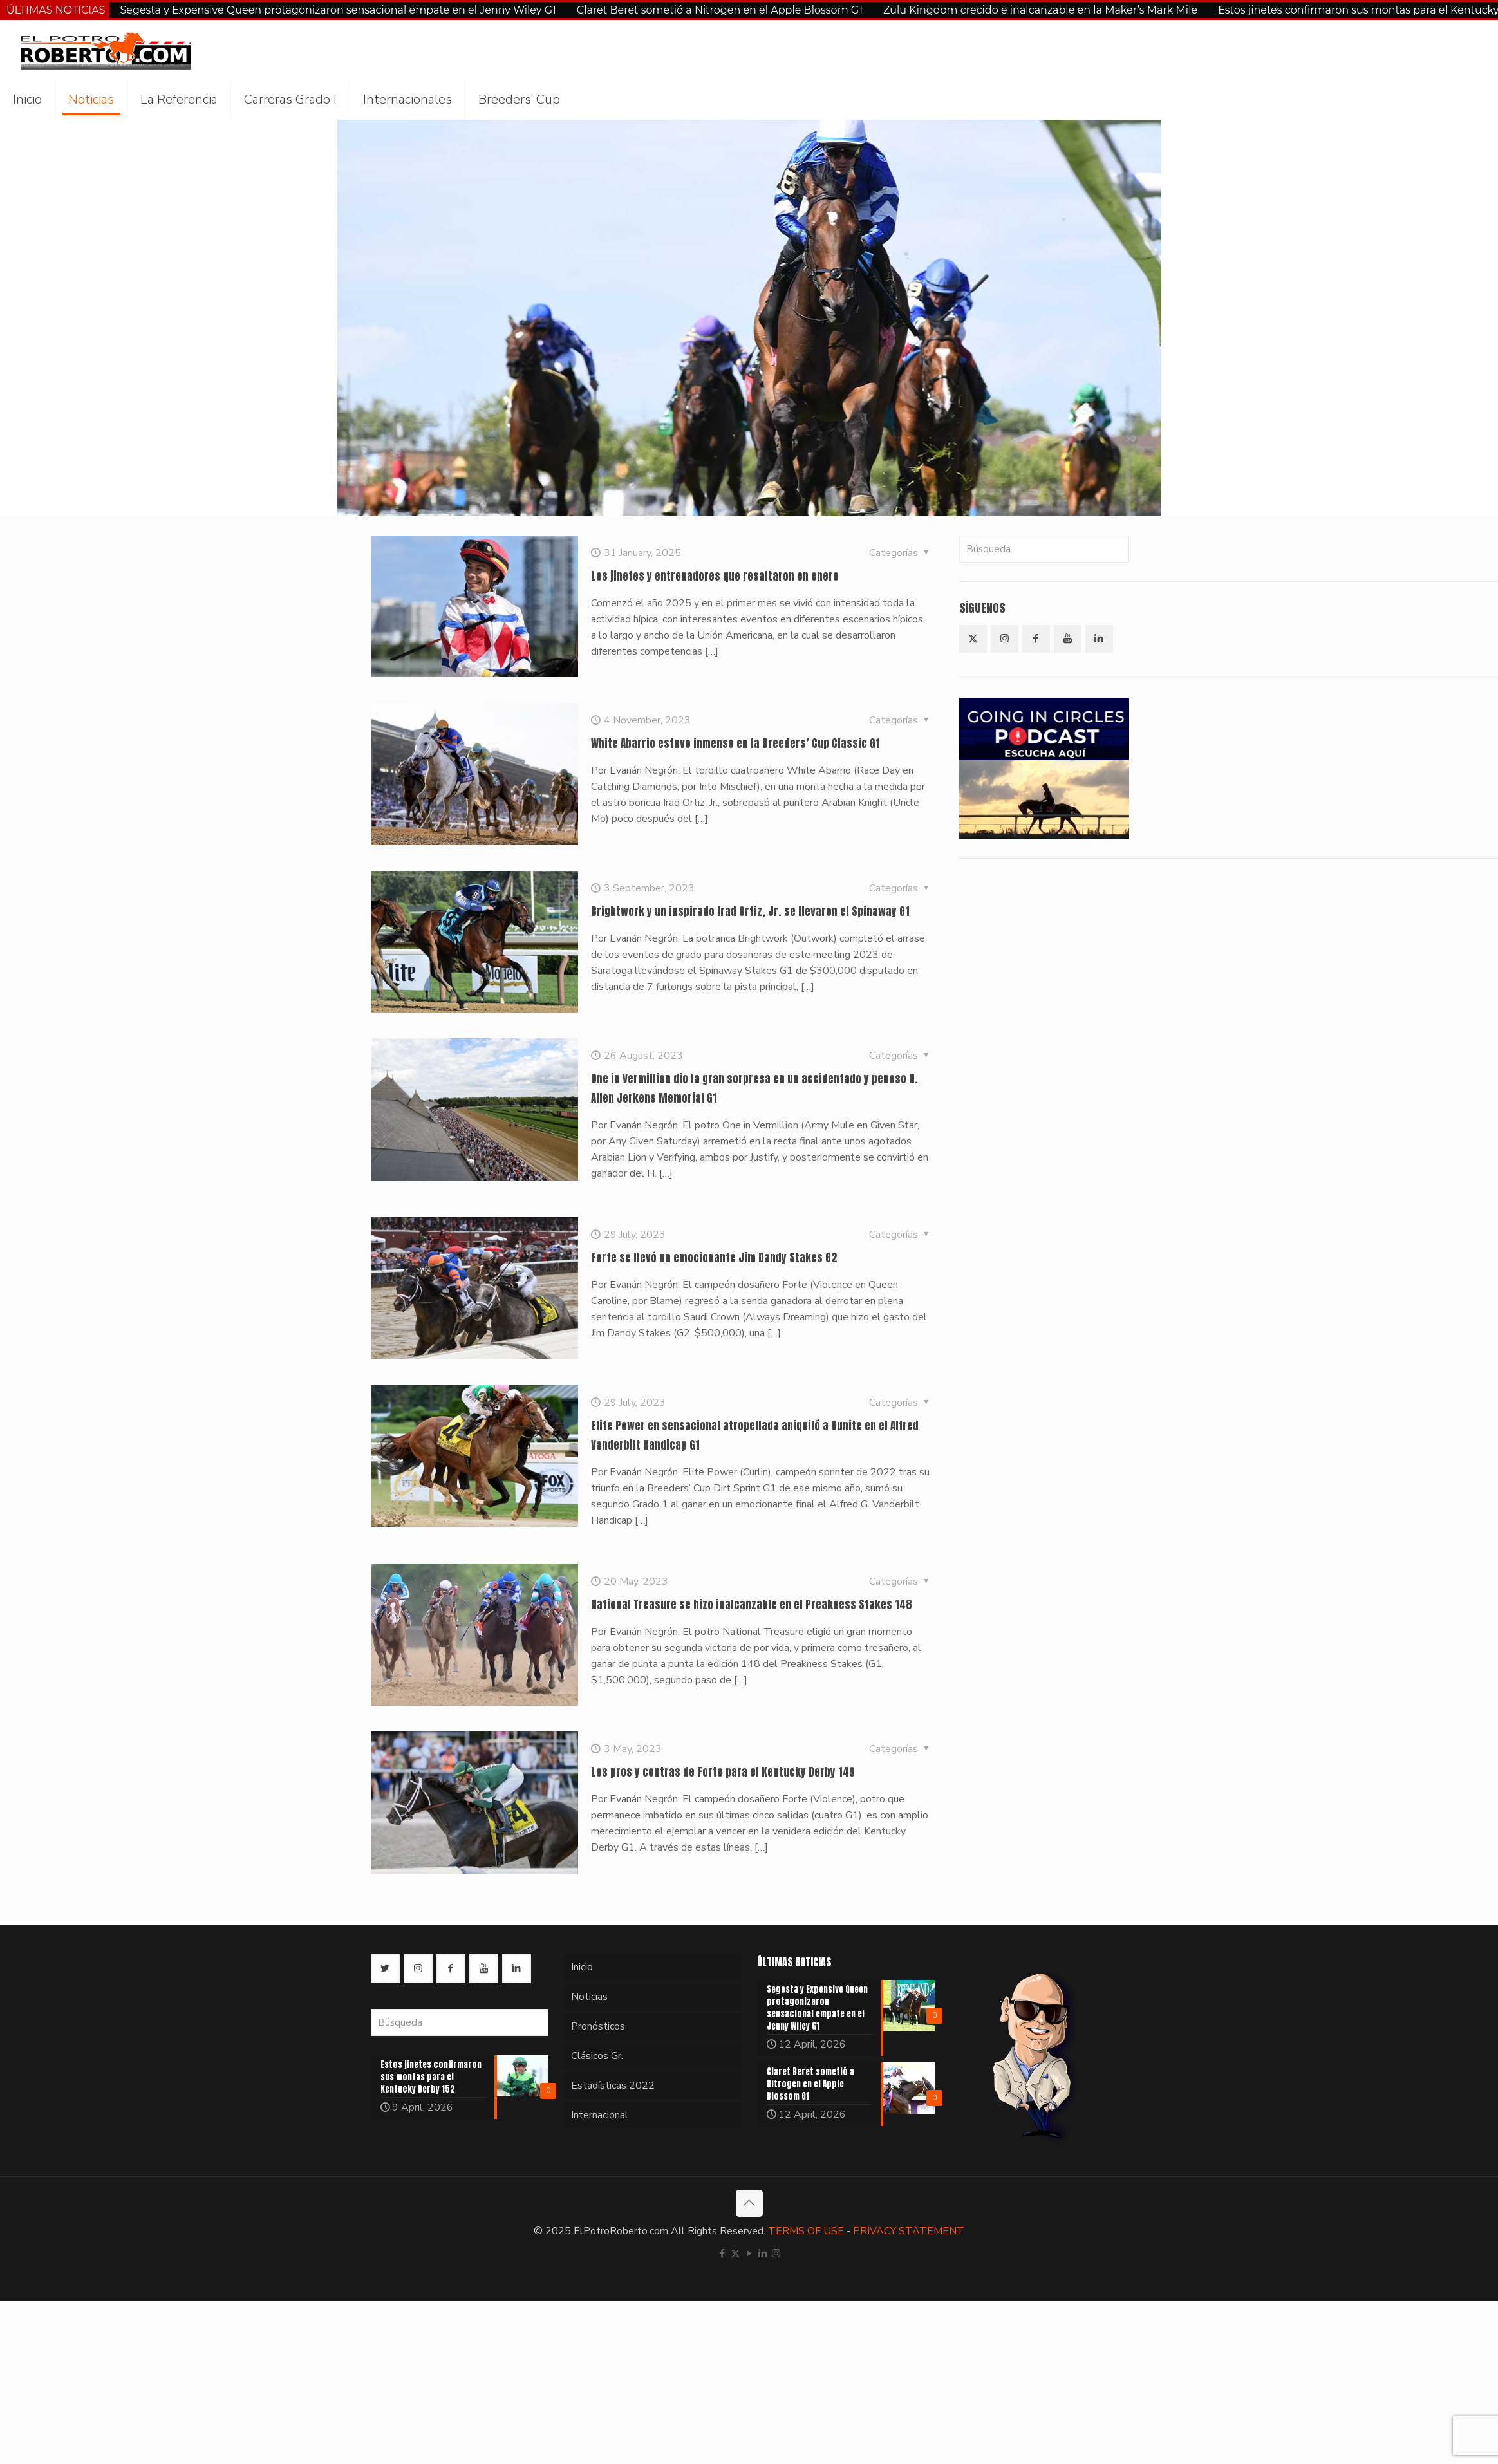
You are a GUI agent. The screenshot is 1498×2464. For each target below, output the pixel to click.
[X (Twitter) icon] (735, 2253)
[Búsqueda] (1044, 549)
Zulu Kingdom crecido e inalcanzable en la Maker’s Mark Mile (1040, 10)
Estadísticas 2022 (613, 2085)
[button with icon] (973, 639)
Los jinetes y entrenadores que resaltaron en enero (715, 576)
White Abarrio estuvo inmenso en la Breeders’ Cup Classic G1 (735, 743)
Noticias (589, 1997)
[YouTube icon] (749, 2253)
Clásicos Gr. (597, 2056)
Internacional (599, 2115)
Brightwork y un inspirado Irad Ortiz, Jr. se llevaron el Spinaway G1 (750, 911)
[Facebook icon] (722, 2253)
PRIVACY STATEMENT (908, 2231)
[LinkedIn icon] (762, 2253)
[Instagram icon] (776, 2253)
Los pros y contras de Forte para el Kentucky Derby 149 (723, 1772)
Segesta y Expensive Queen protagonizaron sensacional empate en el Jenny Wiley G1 (338, 10)
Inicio (582, 1967)
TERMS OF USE (806, 2231)
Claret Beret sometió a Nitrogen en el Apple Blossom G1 (720, 10)
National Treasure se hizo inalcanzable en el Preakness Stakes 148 (751, 1604)
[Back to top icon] (749, 2203)
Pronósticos (598, 2026)
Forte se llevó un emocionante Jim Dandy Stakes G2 (714, 1257)
